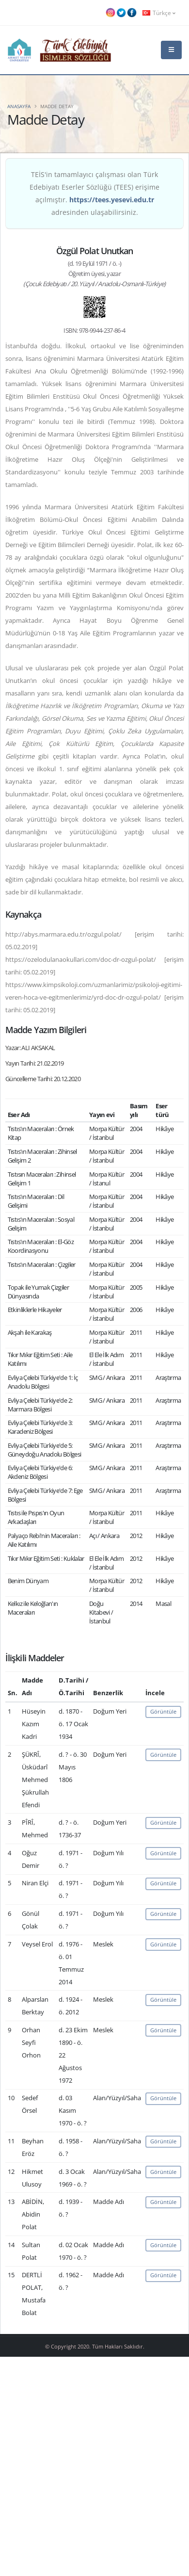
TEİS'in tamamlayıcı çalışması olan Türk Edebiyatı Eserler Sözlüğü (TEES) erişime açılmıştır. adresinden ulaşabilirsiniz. (94, 193)
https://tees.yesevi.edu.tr (111, 199)
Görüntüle (163, 1711)
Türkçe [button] (158, 12)
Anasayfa (19, 106)
